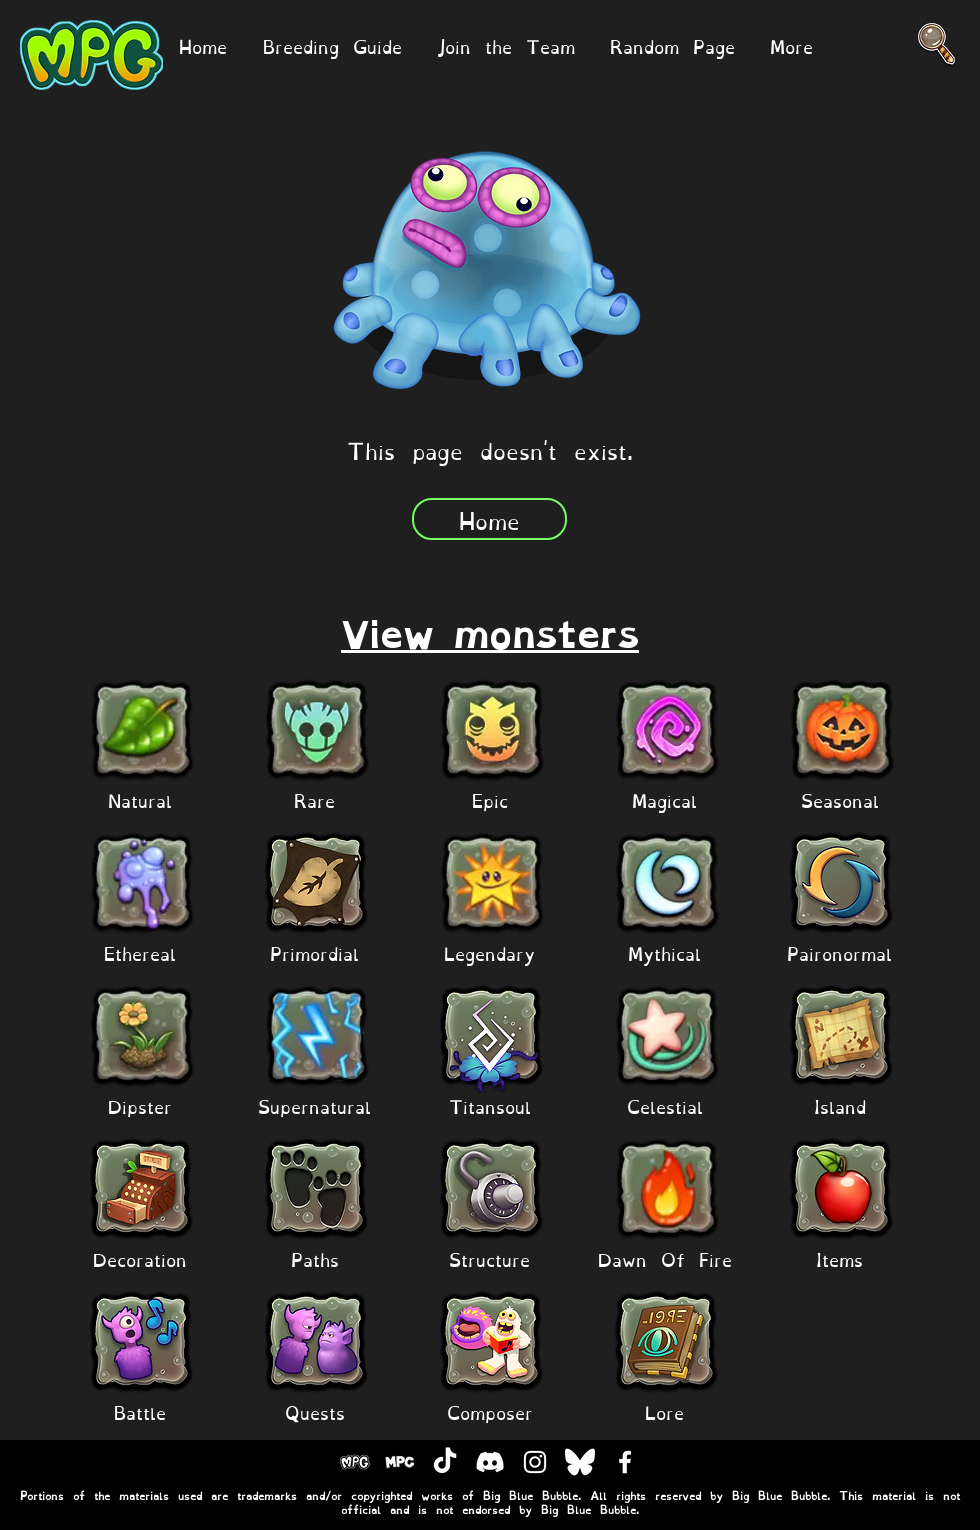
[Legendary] (490, 952)
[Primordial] (315, 952)
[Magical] (665, 799)
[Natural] (140, 799)
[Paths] (315, 1258)
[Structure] (490, 1258)
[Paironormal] (840, 952)
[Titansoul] (490, 1105)
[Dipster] (140, 1105)
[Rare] (315, 799)
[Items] (840, 1258)
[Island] (840, 1105)
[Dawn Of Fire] (665, 1258)
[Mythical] (665, 952)
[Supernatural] (315, 1105)
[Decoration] (140, 1258)
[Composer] (490, 1411)
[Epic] (490, 799)
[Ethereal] (140, 952)
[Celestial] (665, 1105)
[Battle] (140, 1411)
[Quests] (315, 1411)
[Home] (489, 519)
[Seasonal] (840, 799)
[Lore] (665, 1411)
